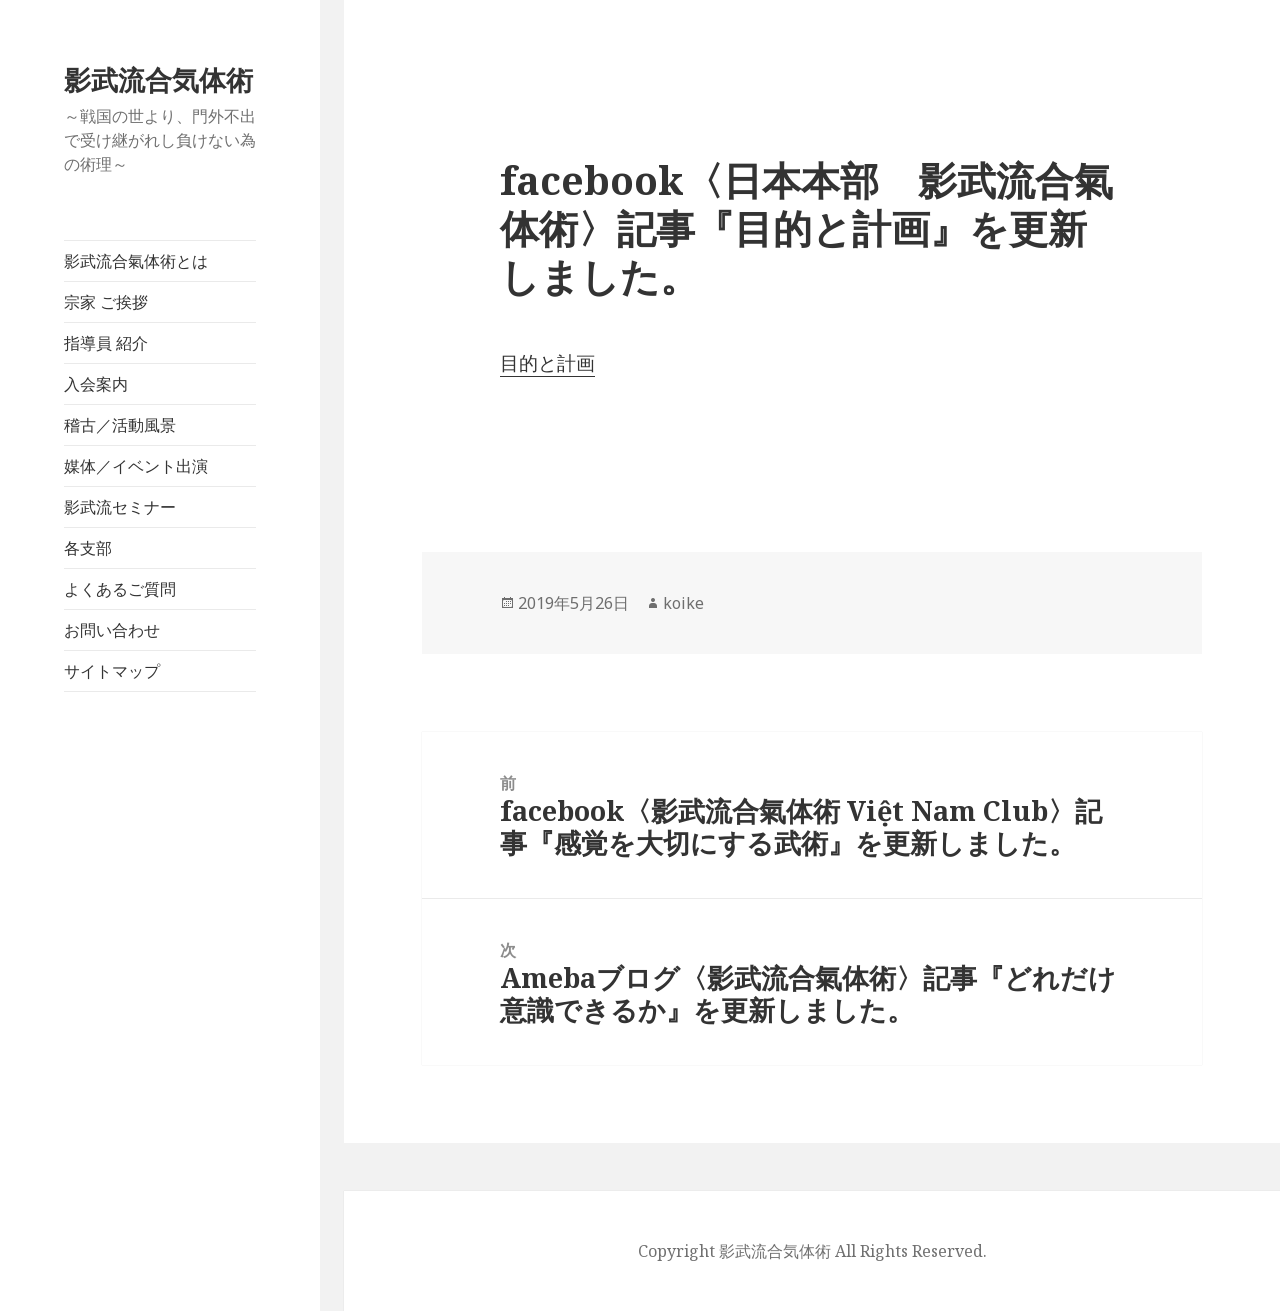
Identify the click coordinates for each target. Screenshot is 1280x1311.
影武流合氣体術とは (136, 261)
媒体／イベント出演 (136, 466)
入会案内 (96, 384)
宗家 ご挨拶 (106, 302)
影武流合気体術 (158, 79)
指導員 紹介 (106, 343)
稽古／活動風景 (120, 425)
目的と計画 (547, 363)
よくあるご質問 (120, 589)
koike (683, 603)
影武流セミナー (120, 507)
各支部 (88, 548)
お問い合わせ (112, 630)
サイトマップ (112, 671)
